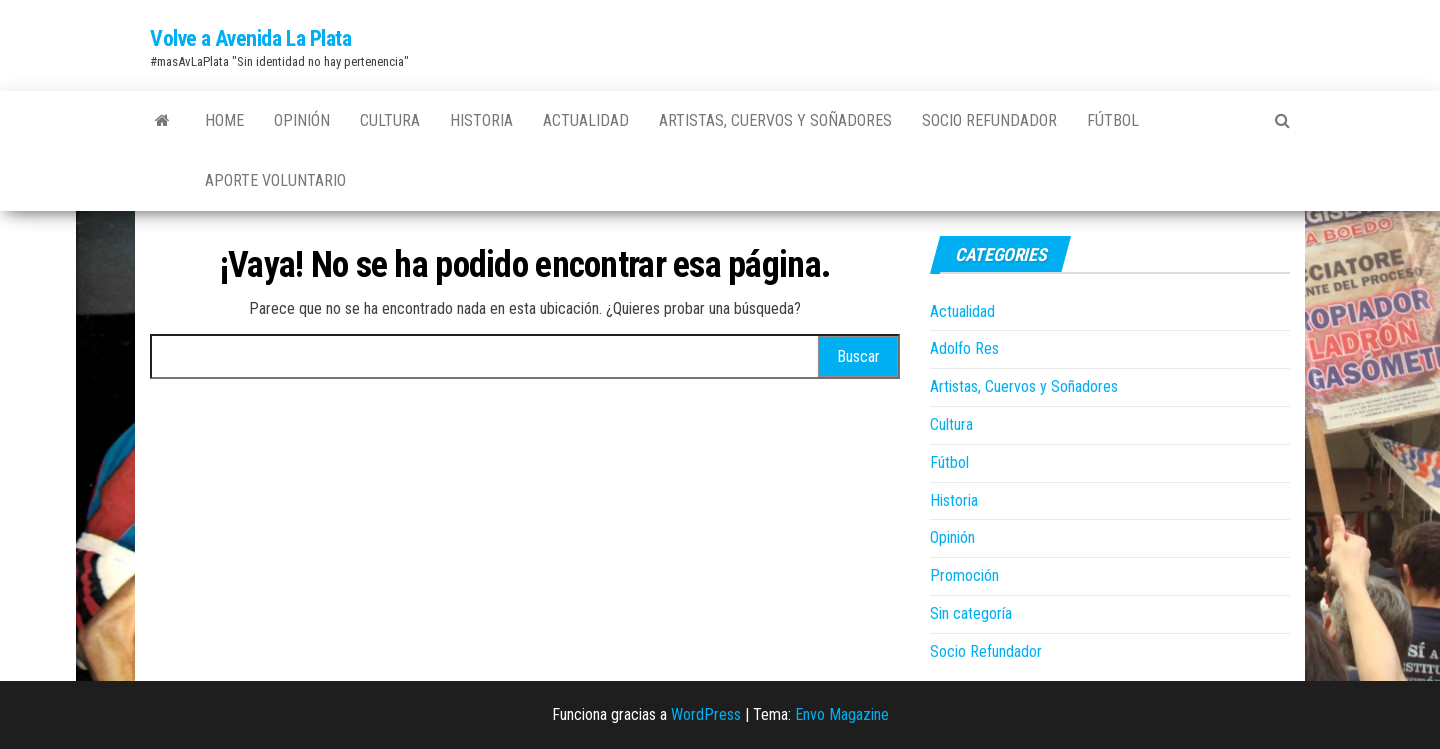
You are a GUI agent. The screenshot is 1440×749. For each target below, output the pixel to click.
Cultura (390, 120)
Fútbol (1113, 120)
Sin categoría (971, 613)
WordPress (706, 714)
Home (224, 120)
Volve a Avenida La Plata (250, 38)
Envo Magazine (842, 714)
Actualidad (586, 120)
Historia (481, 120)
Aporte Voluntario (275, 180)
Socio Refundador (989, 120)
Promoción (964, 575)
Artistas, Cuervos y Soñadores (775, 120)
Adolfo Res (964, 348)
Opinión (302, 120)
